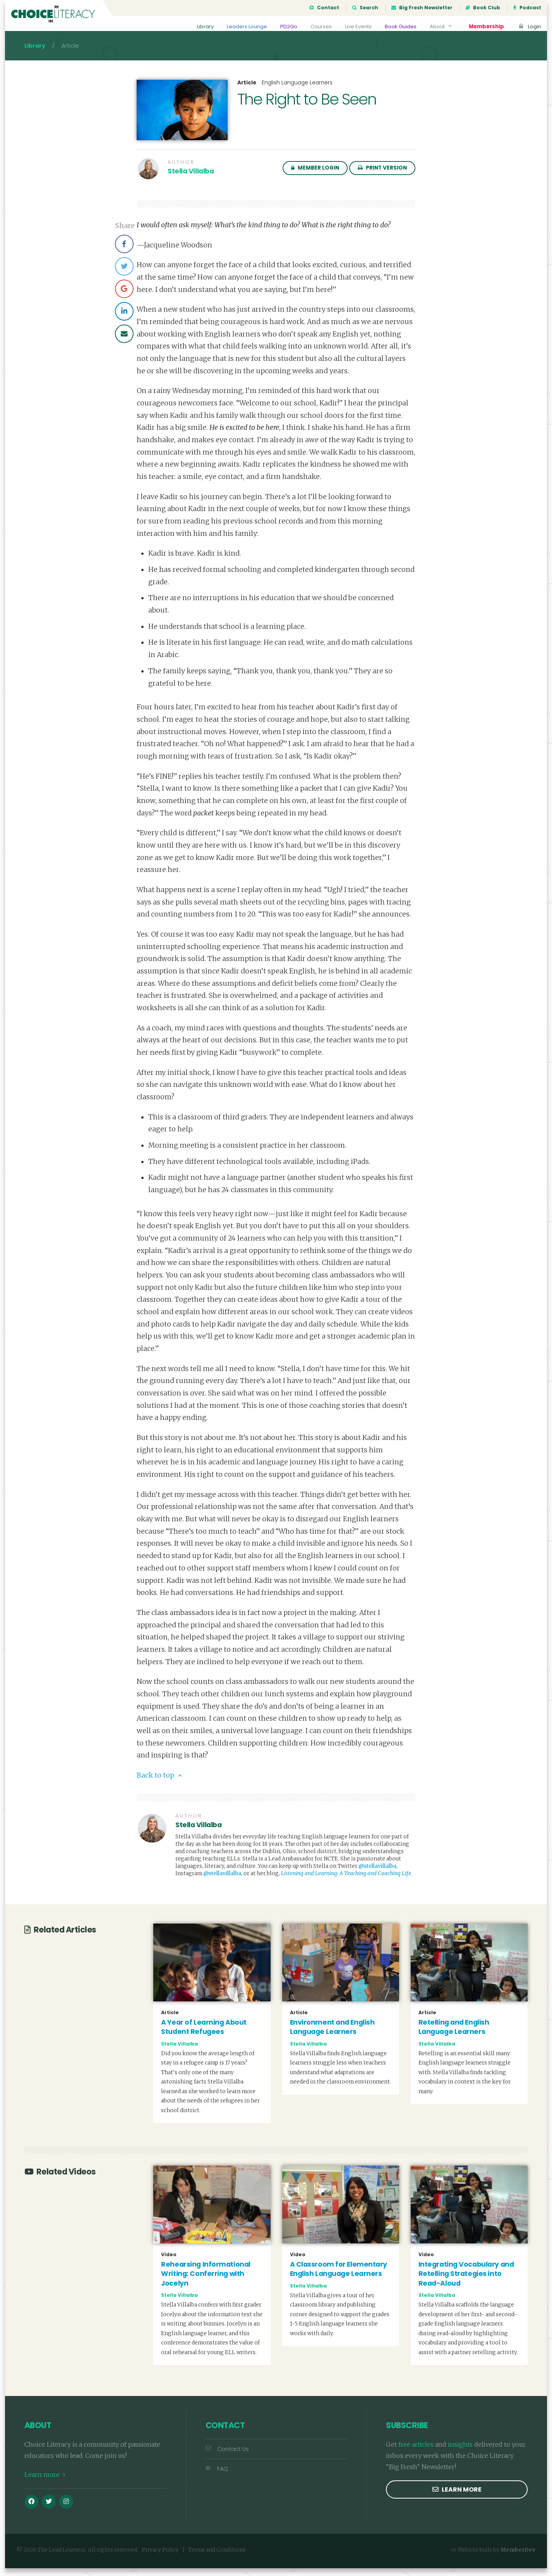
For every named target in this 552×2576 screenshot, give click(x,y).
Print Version (382, 175)
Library (197, 26)
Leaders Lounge (240, 26)
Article (246, 91)
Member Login (315, 175)
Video (169, 2262)
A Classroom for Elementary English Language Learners (338, 2276)
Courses (315, 26)
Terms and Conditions (217, 2557)
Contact (324, 8)
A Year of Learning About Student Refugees (203, 2034)
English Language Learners (297, 90)
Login (528, 26)
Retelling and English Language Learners (453, 2034)
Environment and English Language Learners (332, 2034)
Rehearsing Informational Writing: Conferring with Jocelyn (205, 2281)
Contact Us (227, 2457)
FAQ (217, 2476)
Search (365, 8)
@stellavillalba (377, 1874)
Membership (485, 26)
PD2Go (282, 26)
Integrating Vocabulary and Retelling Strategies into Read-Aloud (466, 2281)
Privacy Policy (160, 2557)
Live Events (354, 26)
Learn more (44, 2482)
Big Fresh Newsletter (422, 8)
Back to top (159, 1783)
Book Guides (398, 26)
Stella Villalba (191, 179)
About (440, 26)
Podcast (527, 8)
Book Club (483, 8)
